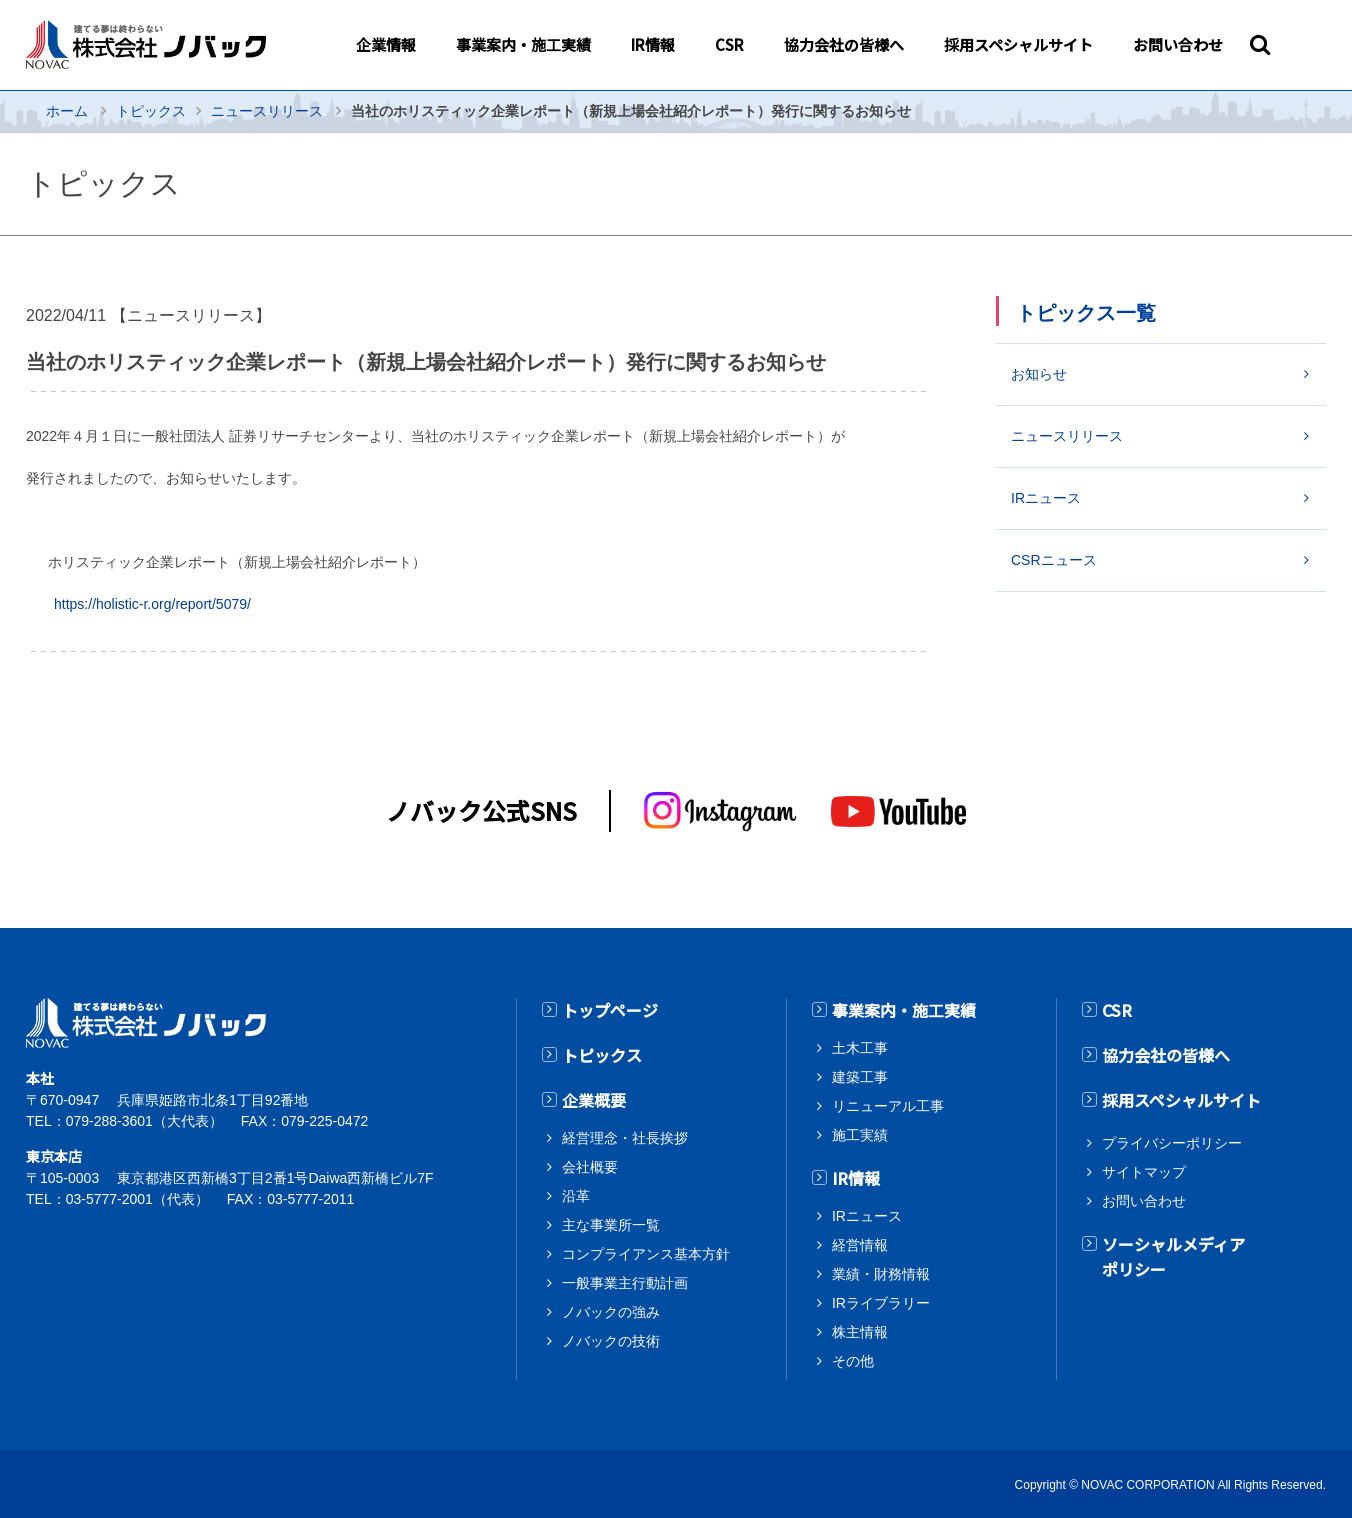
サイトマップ (1144, 1169)
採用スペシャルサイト (1181, 1098)
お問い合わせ (1144, 1198)
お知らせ (1039, 374)
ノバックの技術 (611, 1338)
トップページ (610, 1010)
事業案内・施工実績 (904, 1010)
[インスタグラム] (721, 811)
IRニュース (1046, 498)
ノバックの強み (611, 1309)
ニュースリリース (267, 111)
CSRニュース (1054, 560)
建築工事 (860, 1076)
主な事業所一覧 (611, 1222)
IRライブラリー (881, 1301)
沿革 (576, 1193)
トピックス (151, 111)
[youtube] (898, 811)
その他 (853, 1359)
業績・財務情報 (881, 1272)
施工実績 (860, 1134)
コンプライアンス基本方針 (645, 1251)
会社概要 (590, 1164)
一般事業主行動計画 (625, 1280)
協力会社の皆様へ (1166, 1054)
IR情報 (856, 1177)
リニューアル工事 (887, 1105)
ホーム (67, 111)
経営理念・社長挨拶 (625, 1135)
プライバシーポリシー (1172, 1140)
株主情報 (860, 1330)
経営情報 (860, 1243)
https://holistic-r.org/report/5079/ (152, 604)
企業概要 (594, 1098)
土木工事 (860, 1047)
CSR (1117, 1010)
